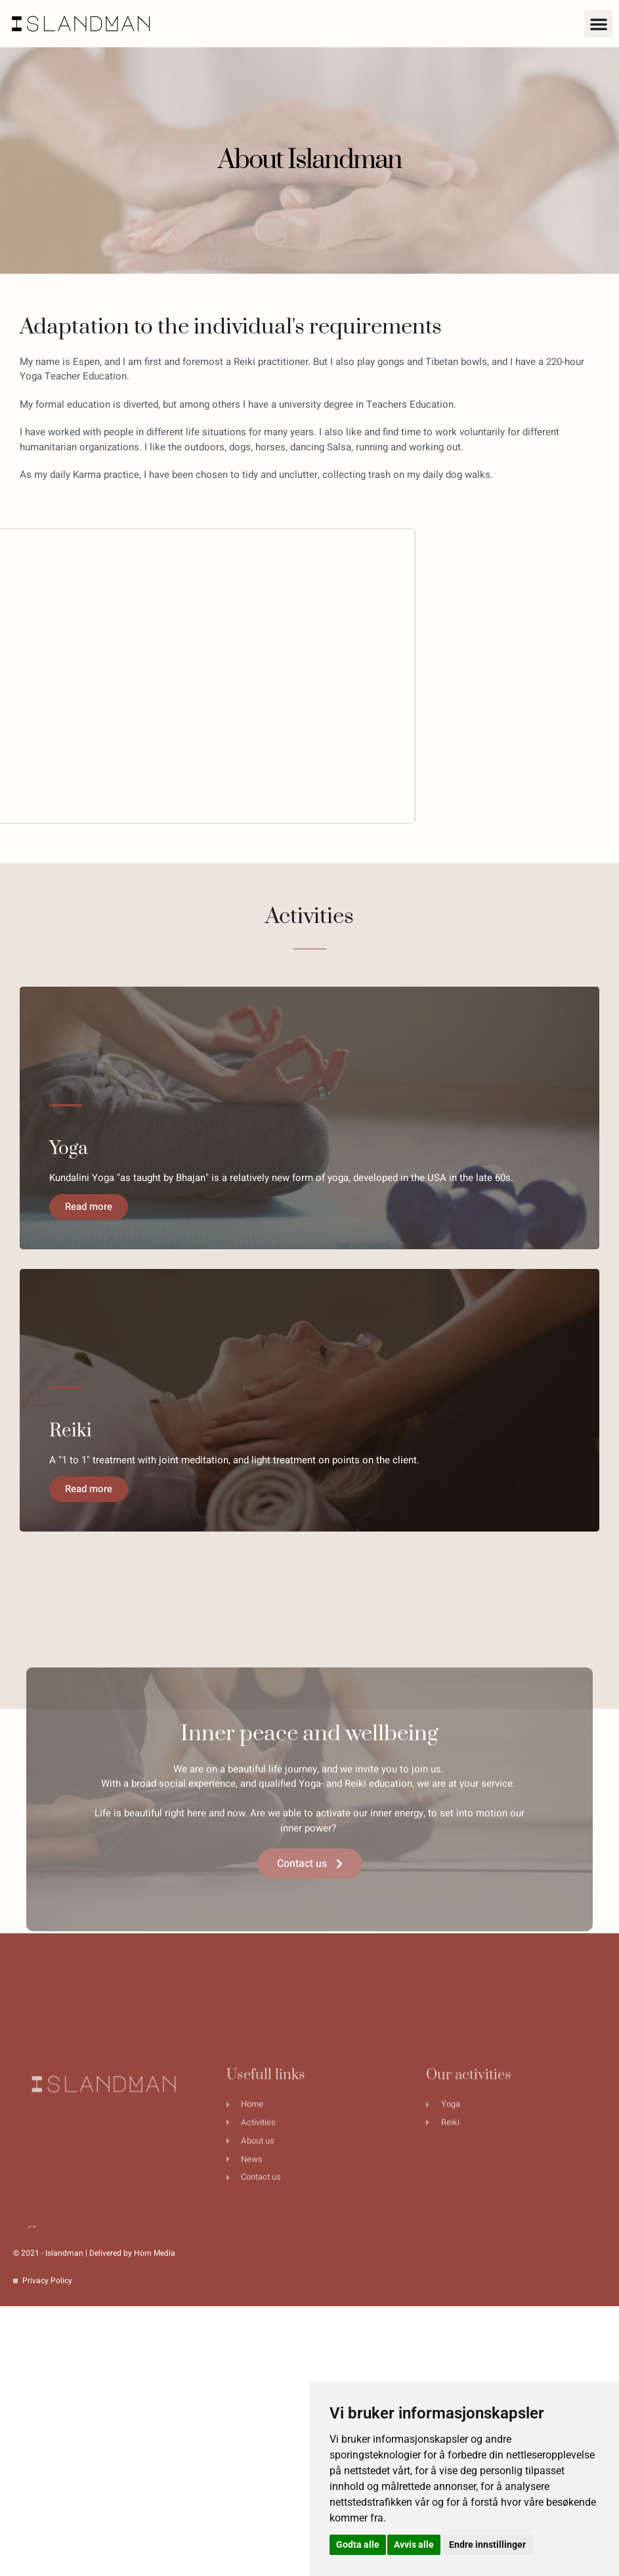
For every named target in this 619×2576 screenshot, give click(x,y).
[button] (598, 23)
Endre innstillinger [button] (487, 2544)
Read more (80, 1214)
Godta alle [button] (357, 2544)
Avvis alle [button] (414, 2544)
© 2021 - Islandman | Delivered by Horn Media (94, 2253)
